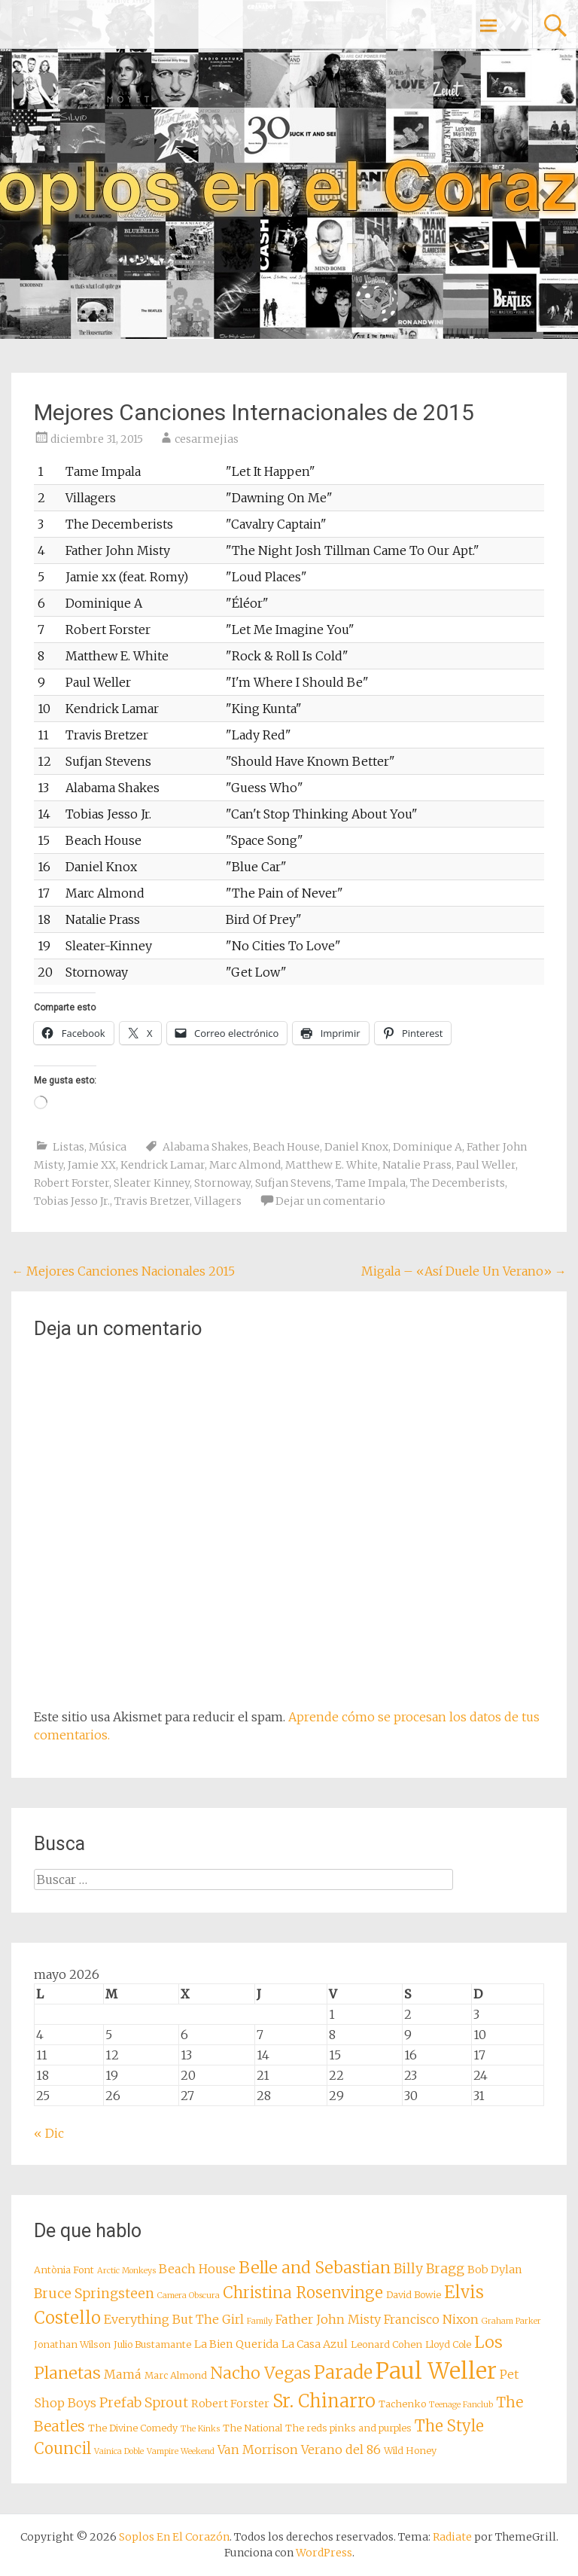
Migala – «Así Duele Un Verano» (464, 1271)
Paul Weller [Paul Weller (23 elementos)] (436, 2371)
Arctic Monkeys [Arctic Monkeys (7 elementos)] (126, 2271)
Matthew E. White (331, 1165)
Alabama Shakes (205, 1147)
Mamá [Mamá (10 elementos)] (122, 2374)
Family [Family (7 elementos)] (259, 2321)
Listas (68, 1147)
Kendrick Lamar (162, 1165)
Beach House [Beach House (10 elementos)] (197, 2268)
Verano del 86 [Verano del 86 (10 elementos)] (341, 2449)
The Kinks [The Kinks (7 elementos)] (200, 2429)
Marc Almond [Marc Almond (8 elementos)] (175, 2375)
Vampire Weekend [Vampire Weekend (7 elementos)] (180, 2451)
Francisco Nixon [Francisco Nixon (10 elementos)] (431, 2319)
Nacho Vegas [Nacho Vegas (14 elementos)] (260, 2373)
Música (107, 1147)
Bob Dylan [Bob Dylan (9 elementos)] (494, 2269)
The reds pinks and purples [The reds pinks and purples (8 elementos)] (348, 2428)
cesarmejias (207, 439)
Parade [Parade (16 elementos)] (343, 2372)
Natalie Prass (417, 1165)
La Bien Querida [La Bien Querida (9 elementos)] (236, 2344)
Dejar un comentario (330, 1201)
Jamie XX (92, 1165)
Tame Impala (371, 1183)
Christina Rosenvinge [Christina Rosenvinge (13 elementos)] (303, 2293)
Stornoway (222, 1183)
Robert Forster (71, 1183)
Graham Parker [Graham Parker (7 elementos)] (511, 2321)
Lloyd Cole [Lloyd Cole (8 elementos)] (448, 2344)
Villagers (218, 1201)
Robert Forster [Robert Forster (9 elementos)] (230, 2403)
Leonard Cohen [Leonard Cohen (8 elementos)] (386, 2344)
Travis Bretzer (152, 1201)
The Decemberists (457, 1183)
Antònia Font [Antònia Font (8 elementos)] (64, 2270)
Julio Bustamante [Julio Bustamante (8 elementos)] (152, 2344)
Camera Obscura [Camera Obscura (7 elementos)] (188, 2295)
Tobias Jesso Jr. (72, 1201)
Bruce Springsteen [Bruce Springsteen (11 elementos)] (94, 2293)
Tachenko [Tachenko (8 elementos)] (402, 2404)
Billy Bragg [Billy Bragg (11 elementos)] (429, 2268)
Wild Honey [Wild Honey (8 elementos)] (410, 2450)
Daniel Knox (356, 1147)
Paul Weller (486, 1165)
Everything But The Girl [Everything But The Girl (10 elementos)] (174, 2319)
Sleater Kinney (152, 1183)
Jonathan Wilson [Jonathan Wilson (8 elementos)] (72, 2344)
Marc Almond (245, 1165)
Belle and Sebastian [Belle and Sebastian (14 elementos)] (315, 2267)
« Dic (49, 2133)
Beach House (286, 1147)
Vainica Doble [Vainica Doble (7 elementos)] (119, 2451)
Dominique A (427, 1147)
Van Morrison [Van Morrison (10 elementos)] (258, 2449)
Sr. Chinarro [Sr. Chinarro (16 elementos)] (324, 2401)
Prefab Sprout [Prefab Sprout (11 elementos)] (143, 2403)
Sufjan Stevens (293, 1183)
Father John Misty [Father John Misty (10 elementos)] (328, 2319)
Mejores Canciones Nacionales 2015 (123, 1271)
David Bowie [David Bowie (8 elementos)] (413, 2294)
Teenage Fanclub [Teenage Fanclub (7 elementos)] (461, 2405)
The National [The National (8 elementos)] (252, 2428)
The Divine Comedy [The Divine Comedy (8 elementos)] (133, 2428)
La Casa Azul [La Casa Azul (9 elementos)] (314, 2344)
